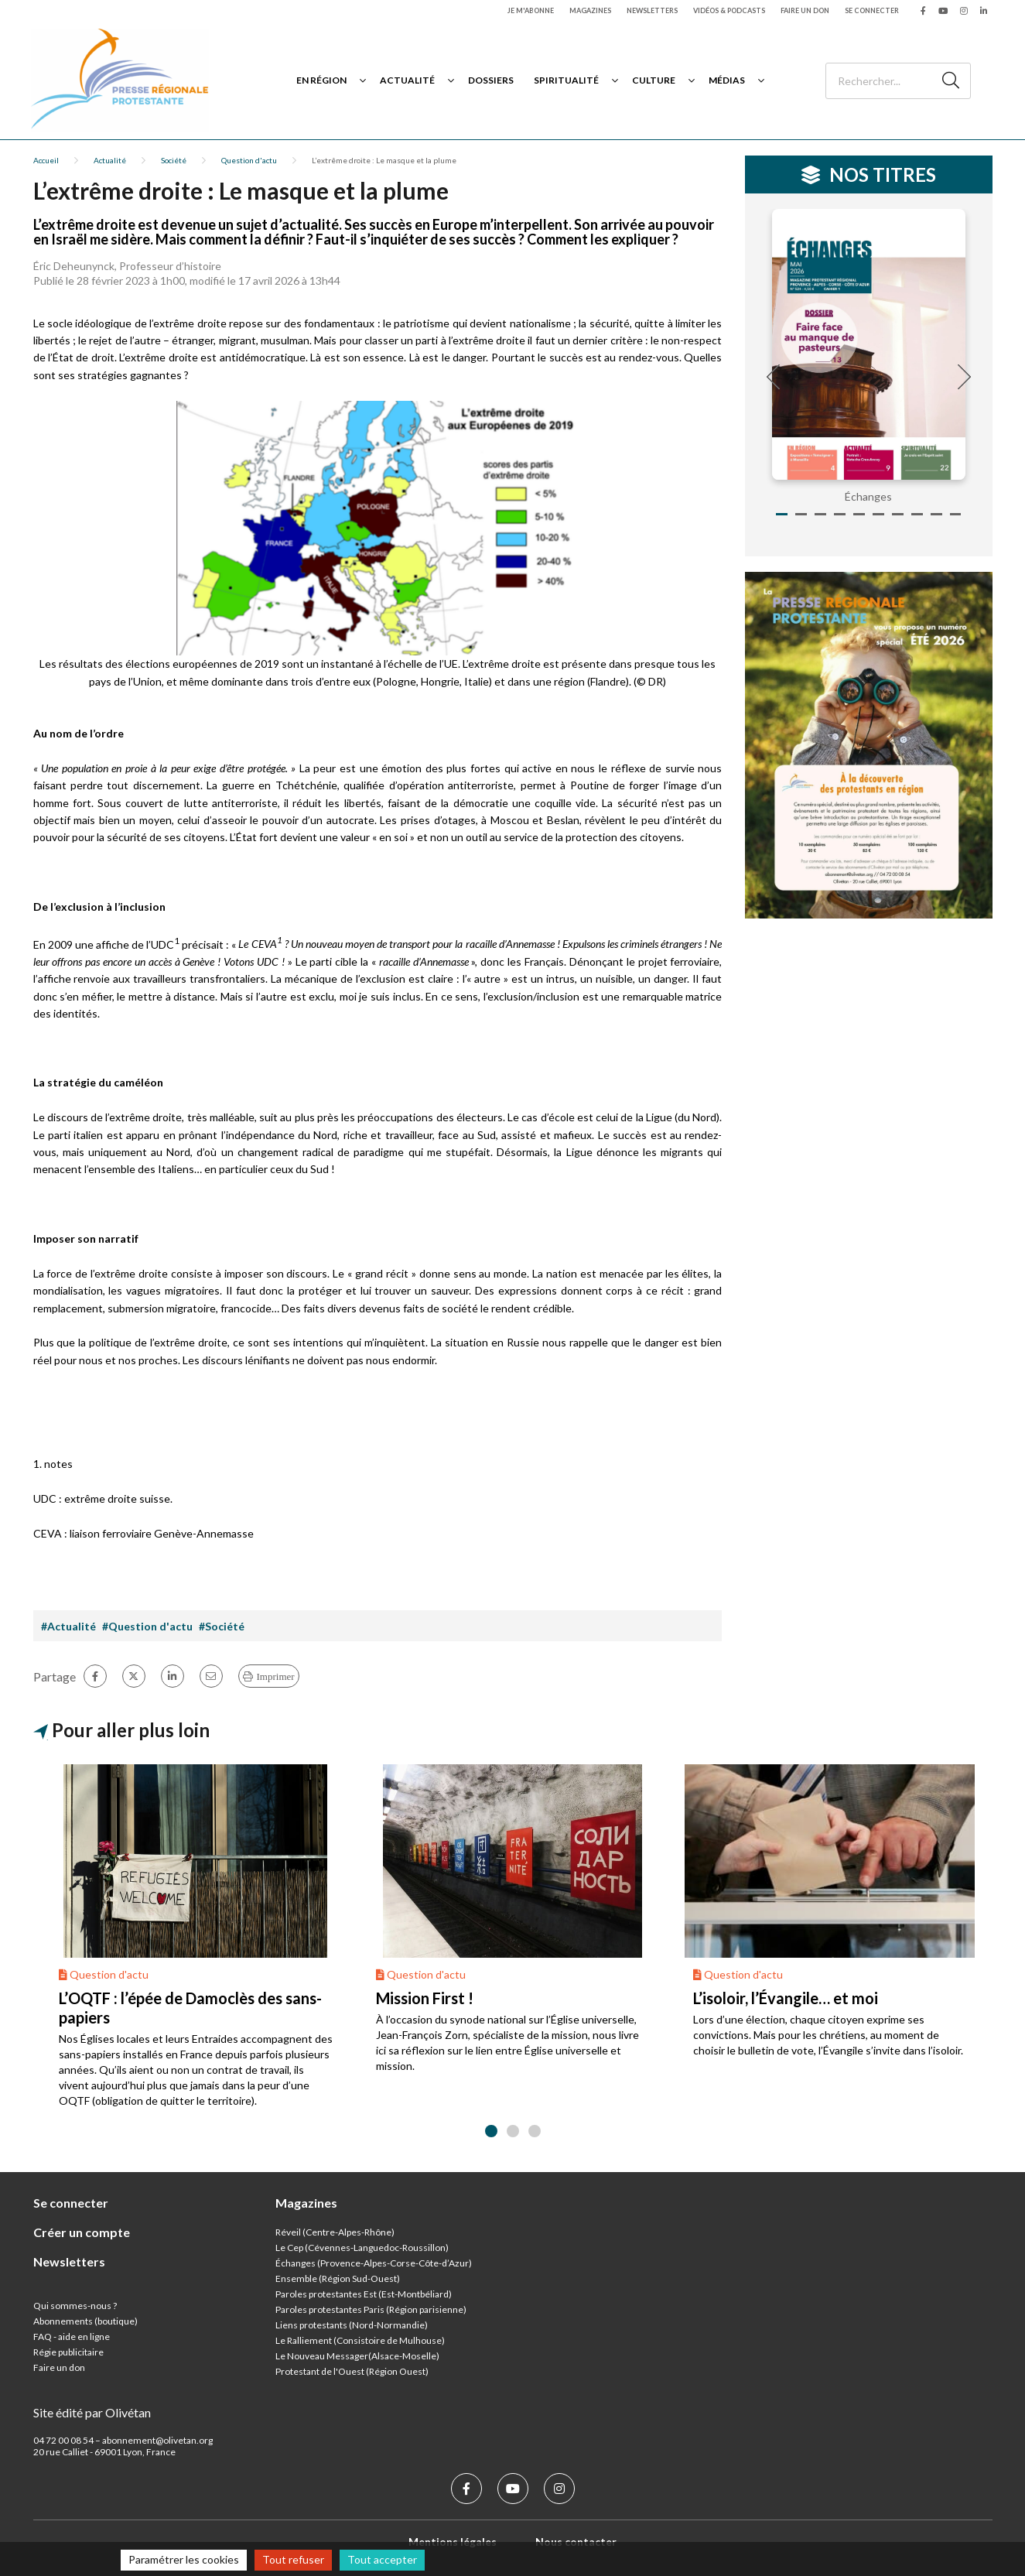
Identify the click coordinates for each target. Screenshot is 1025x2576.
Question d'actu (249, 160)
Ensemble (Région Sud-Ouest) (337, 2278)
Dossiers (491, 80)
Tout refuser (293, 2559)
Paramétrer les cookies (183, 2559)
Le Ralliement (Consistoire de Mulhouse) (360, 2340)
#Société (221, 1626)
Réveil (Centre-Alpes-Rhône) (335, 2232)
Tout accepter (382, 2559)
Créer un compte (81, 2232)
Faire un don (805, 10)
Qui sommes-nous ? (75, 2305)
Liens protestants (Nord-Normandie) (351, 2325)
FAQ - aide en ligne (71, 2336)
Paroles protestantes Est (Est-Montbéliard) (363, 2294)
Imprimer (276, 1676)
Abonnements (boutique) (85, 2321)
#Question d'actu (147, 1626)
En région (321, 80)
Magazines (590, 10)
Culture (653, 80)
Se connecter (872, 10)
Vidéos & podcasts (729, 10)
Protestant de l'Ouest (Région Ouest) (352, 2371)
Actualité (407, 80)
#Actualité (68, 1626)
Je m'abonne (530, 10)
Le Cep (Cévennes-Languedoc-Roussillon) (362, 2247)
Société (173, 160)
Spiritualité (566, 80)
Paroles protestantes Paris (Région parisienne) (370, 2309)
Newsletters (652, 10)
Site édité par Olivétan (92, 2412)
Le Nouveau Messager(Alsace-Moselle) (357, 2356)
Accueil (46, 160)
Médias (727, 80)
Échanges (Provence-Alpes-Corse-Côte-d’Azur (372, 2263)
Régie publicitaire (68, 2352)
